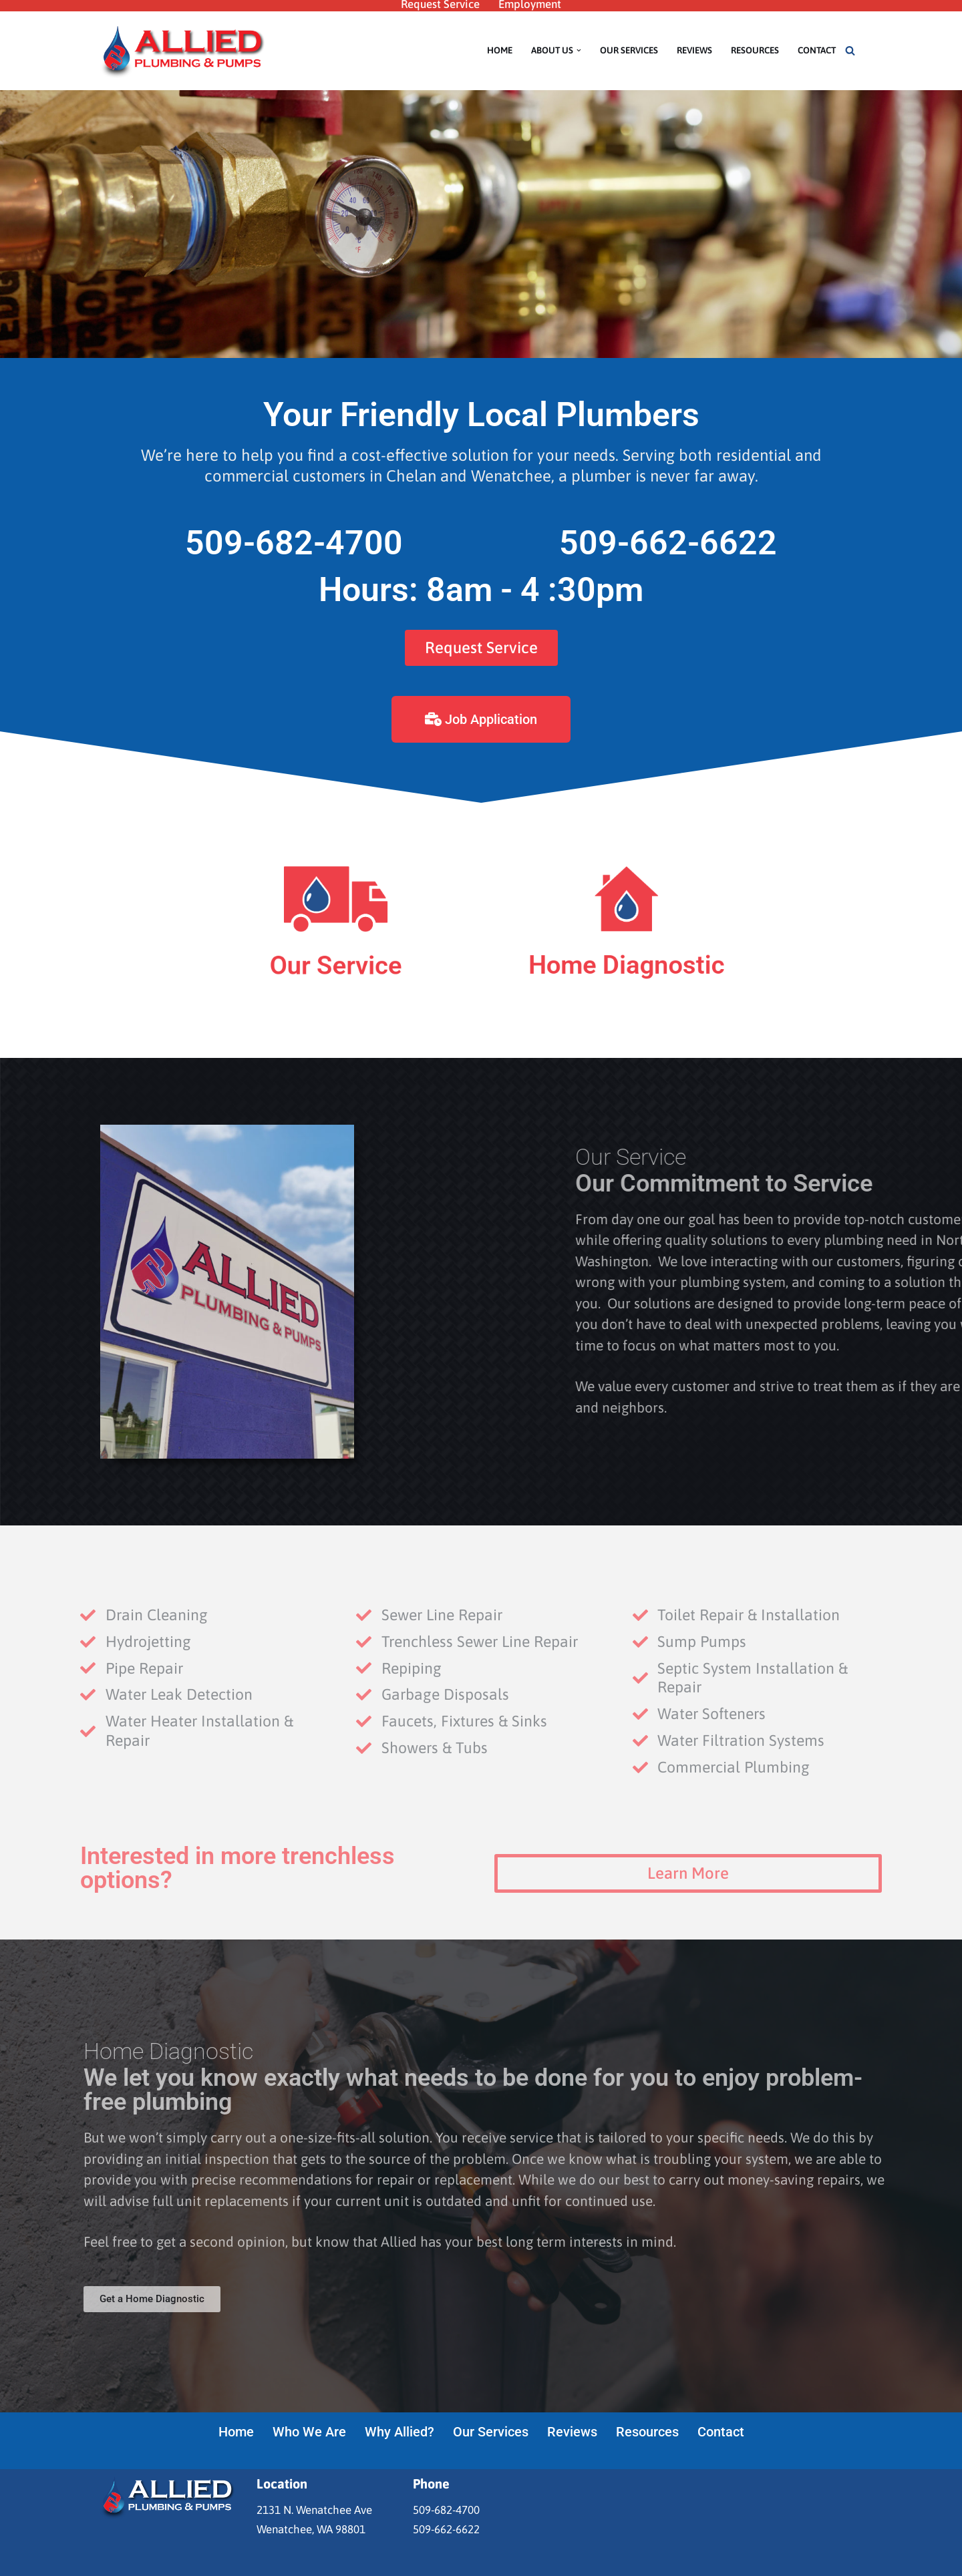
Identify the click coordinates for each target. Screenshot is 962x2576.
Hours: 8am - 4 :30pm (481, 589)
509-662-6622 (668, 543)
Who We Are (309, 2432)
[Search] (850, 50)
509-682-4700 (294, 543)
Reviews (694, 50)
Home (499, 50)
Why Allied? (399, 2432)
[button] (579, 50)
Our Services (629, 50)
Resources (755, 50)
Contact (817, 50)
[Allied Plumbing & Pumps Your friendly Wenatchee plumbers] (183, 50)
